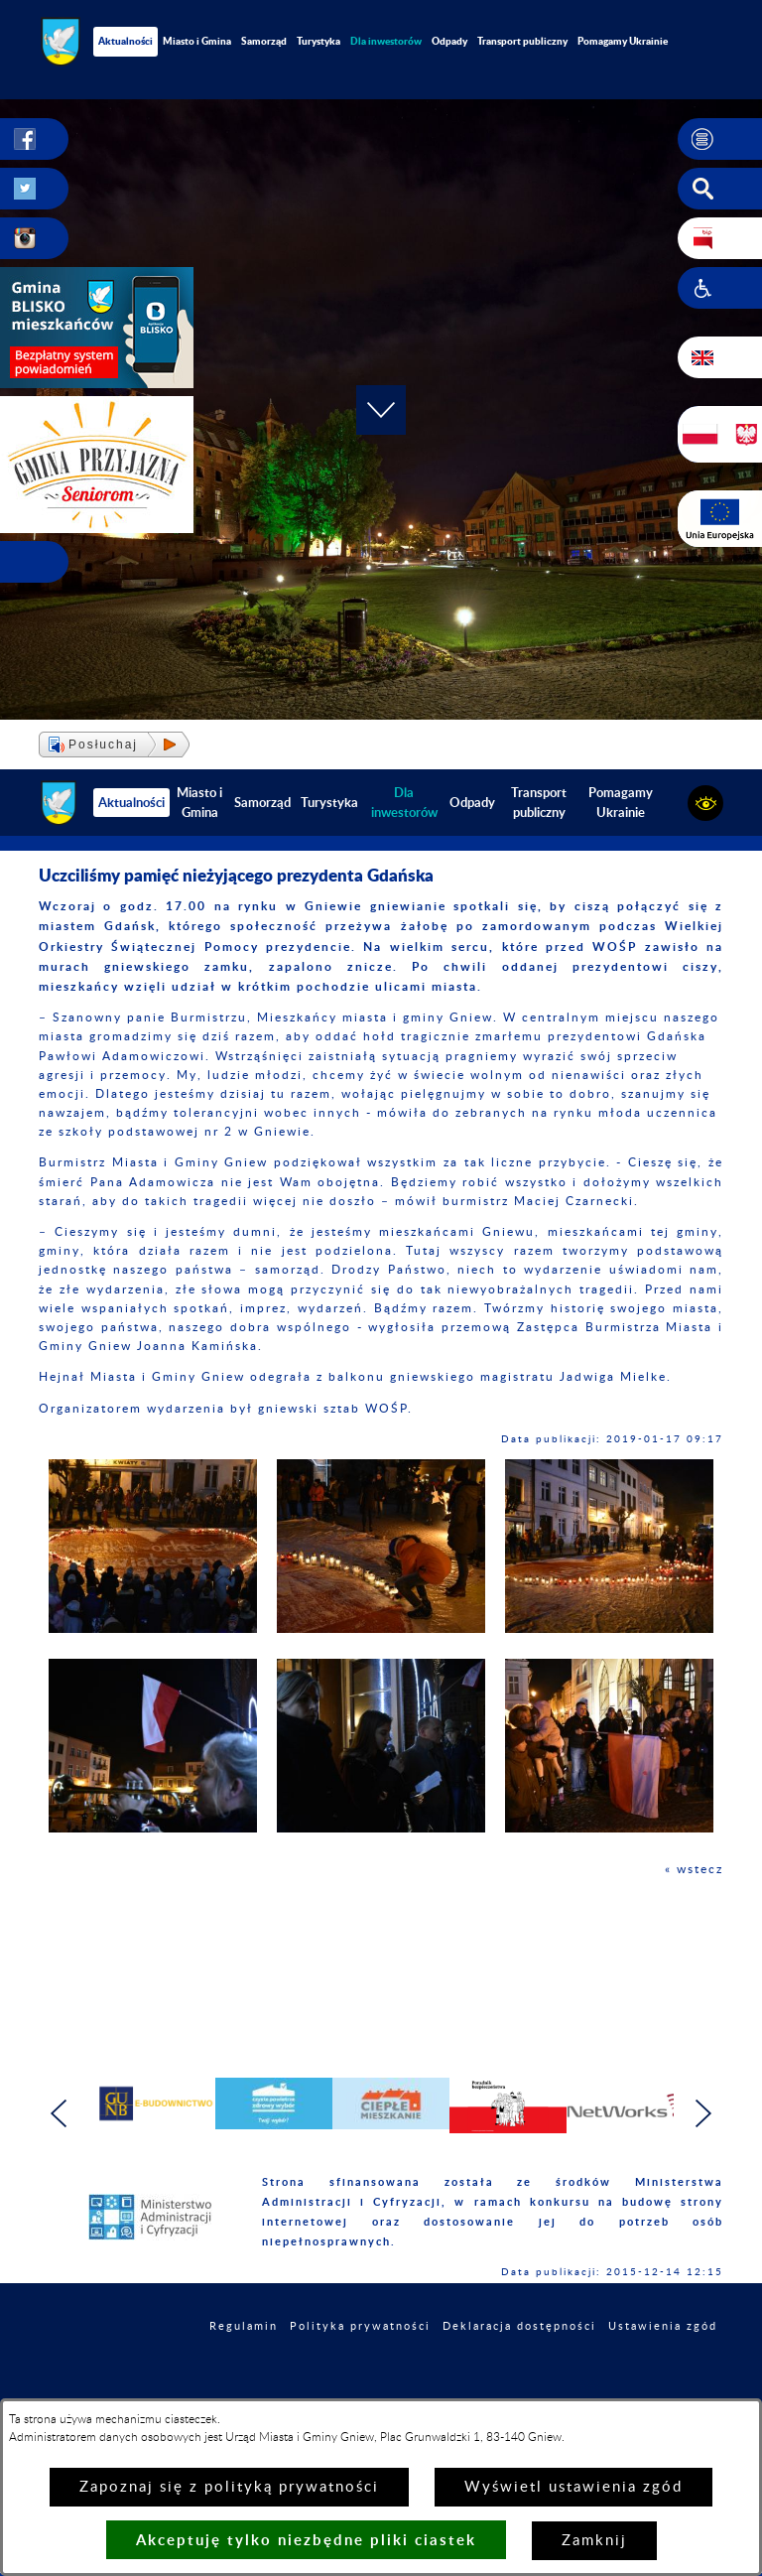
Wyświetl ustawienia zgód (573, 2487)
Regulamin (243, 2326)
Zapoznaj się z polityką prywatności (229, 2487)
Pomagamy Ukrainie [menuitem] (622, 41)
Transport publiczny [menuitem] (522, 41)
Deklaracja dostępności (519, 2326)
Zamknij (594, 2540)
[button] (720, 139)
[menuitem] (386, 41)
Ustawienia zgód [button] (662, 2326)
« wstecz (694, 1869)
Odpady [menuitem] (449, 41)
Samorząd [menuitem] (264, 41)
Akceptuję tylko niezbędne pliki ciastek (306, 2539)
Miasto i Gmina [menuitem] (197, 41)
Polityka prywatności (360, 2326)
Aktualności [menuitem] (125, 41)
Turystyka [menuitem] (318, 41)
